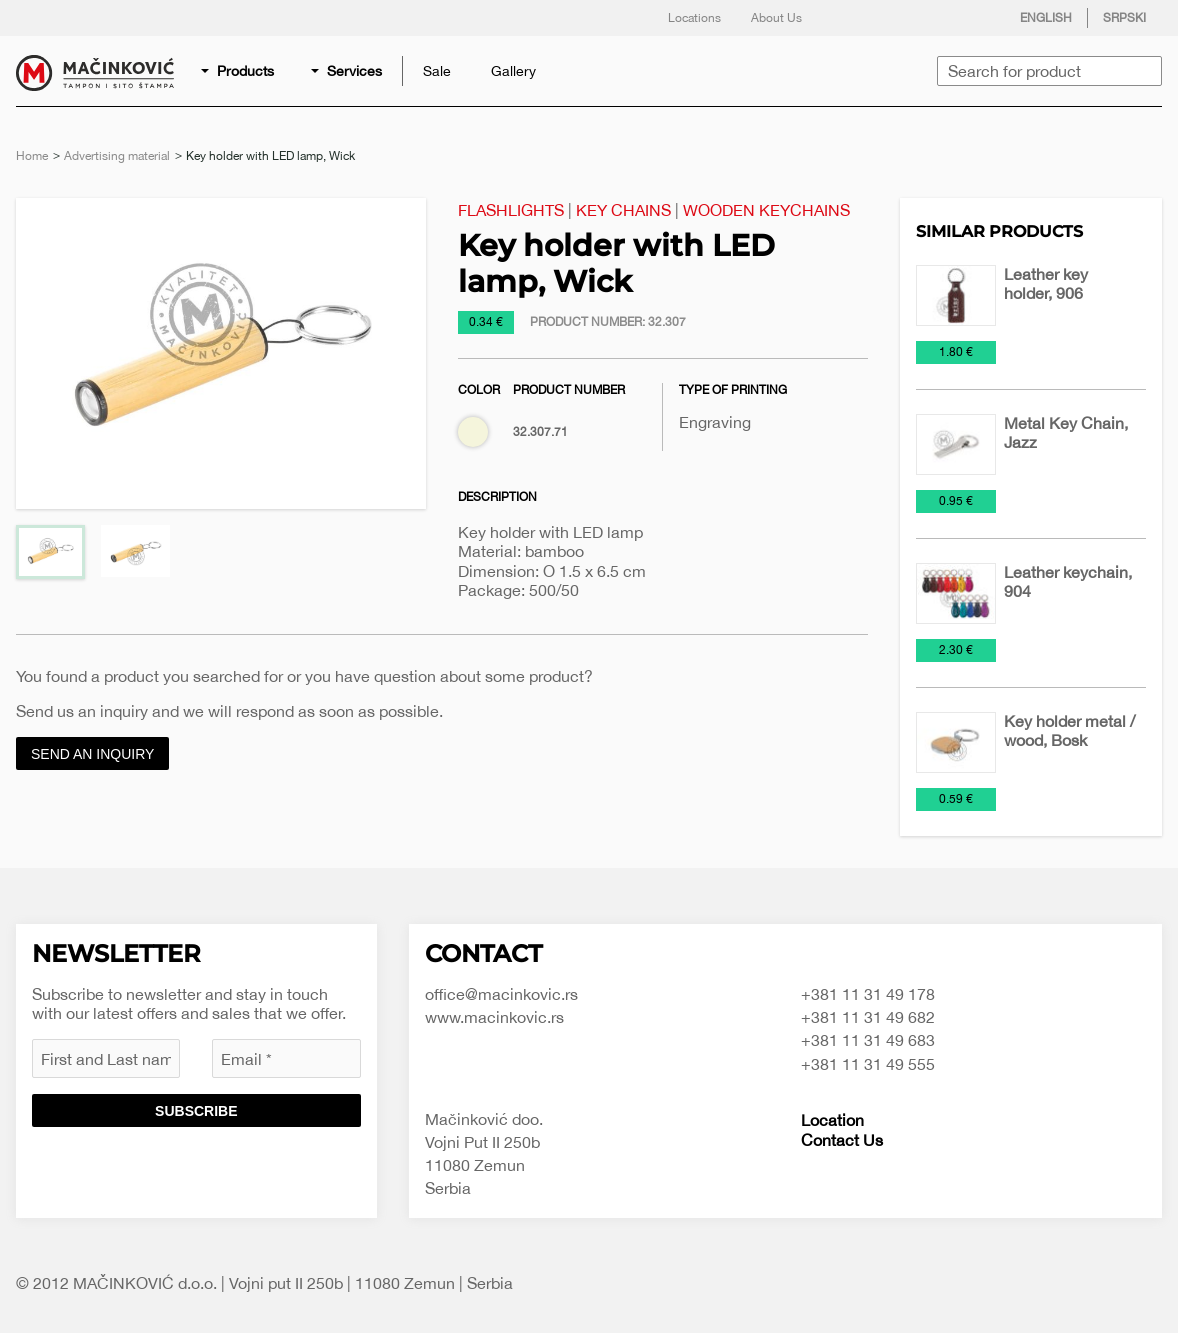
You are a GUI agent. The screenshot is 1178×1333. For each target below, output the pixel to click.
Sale (437, 71)
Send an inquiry (92, 754)
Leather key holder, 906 (1046, 283)
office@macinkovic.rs (501, 994)
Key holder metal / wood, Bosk (1069, 730)
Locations (694, 18)
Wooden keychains (766, 210)
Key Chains (623, 210)
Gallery (513, 71)
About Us (776, 18)
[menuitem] (239, 71)
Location (832, 1120)
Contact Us (842, 1140)
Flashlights (511, 210)
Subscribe (196, 1111)
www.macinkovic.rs (494, 1017)
